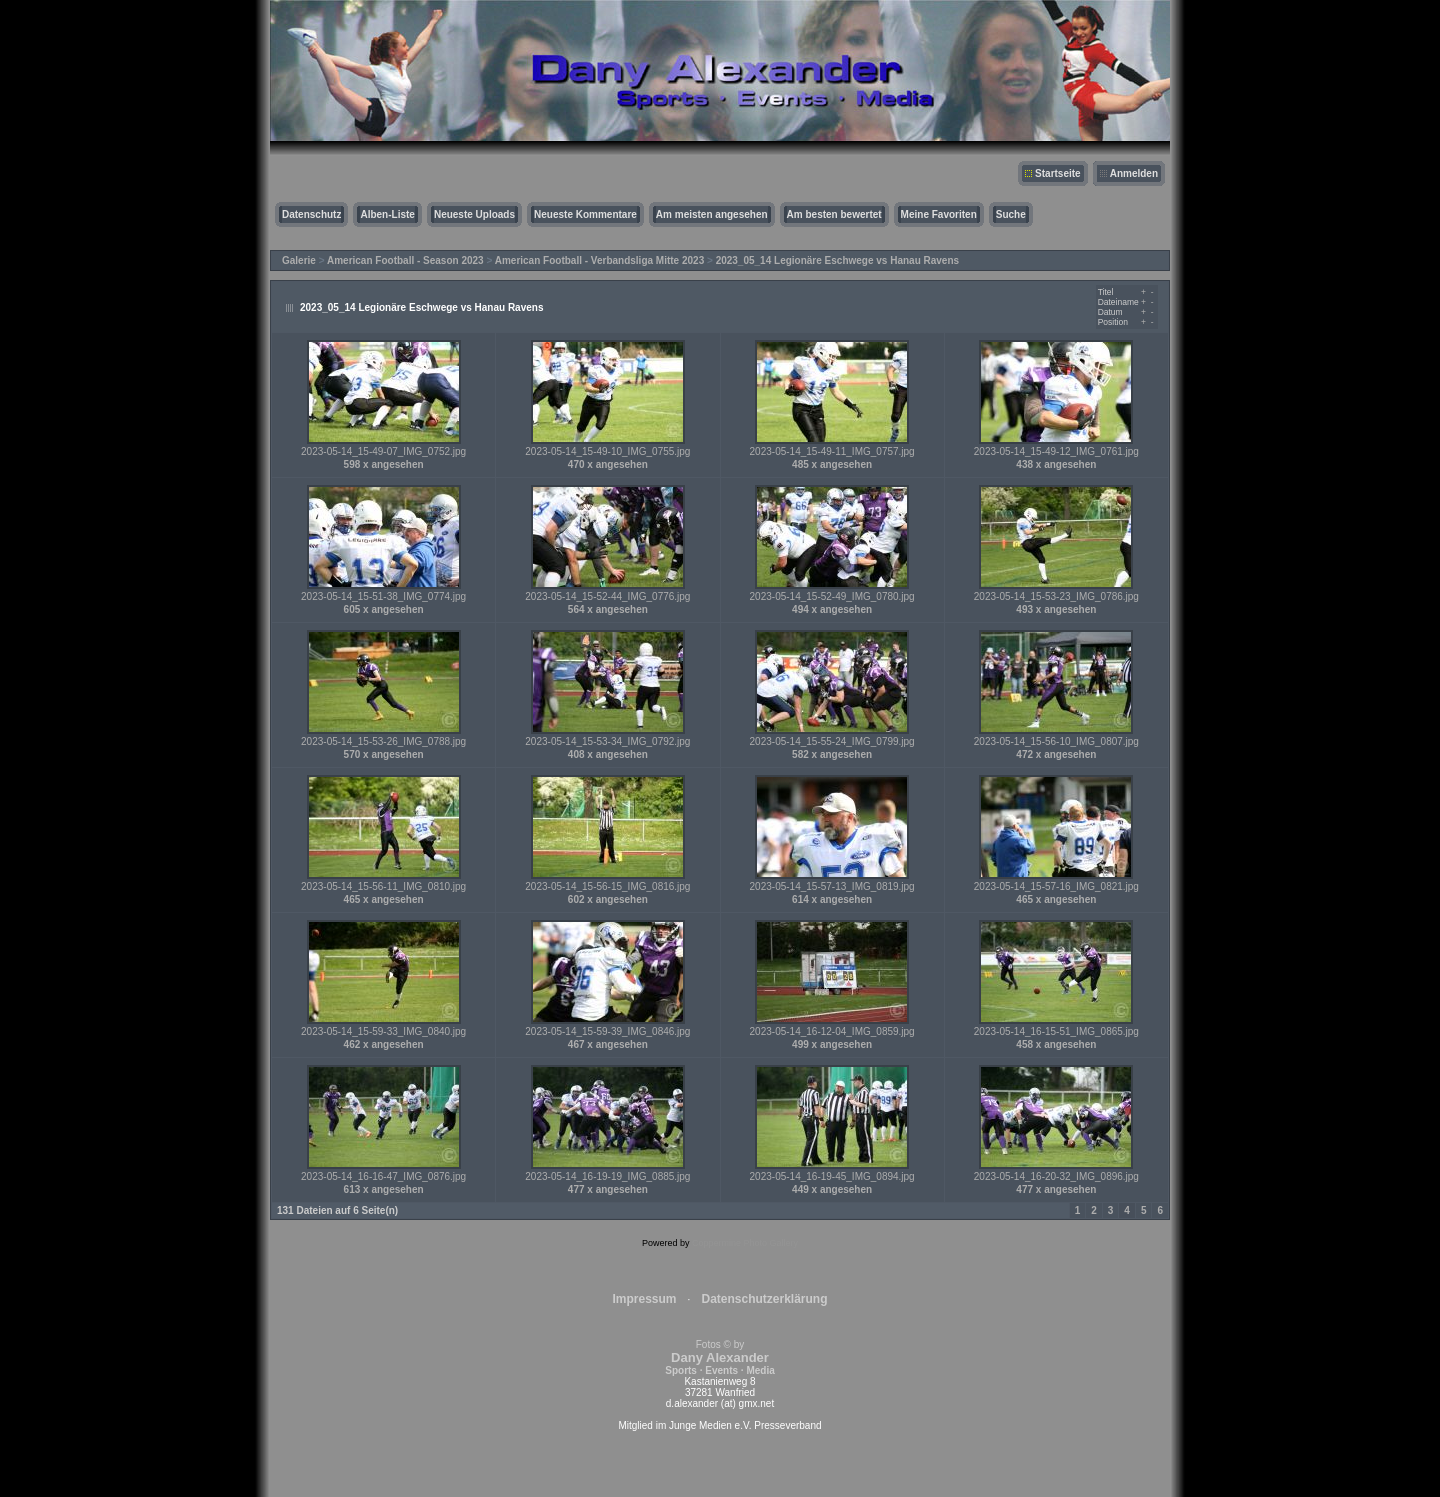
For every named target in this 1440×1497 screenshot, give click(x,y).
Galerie (299, 260)
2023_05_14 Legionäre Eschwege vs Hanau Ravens (837, 260)
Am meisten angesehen (712, 214)
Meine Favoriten (939, 214)
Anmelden (1134, 173)
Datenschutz (311, 214)
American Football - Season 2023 (405, 260)
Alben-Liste (387, 214)
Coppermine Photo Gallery (745, 1243)
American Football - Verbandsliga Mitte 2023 (600, 260)
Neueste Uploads (474, 214)
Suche (1011, 214)
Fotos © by (719, 1357)
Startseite (1058, 173)
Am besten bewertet (834, 214)
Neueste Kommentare (585, 214)
